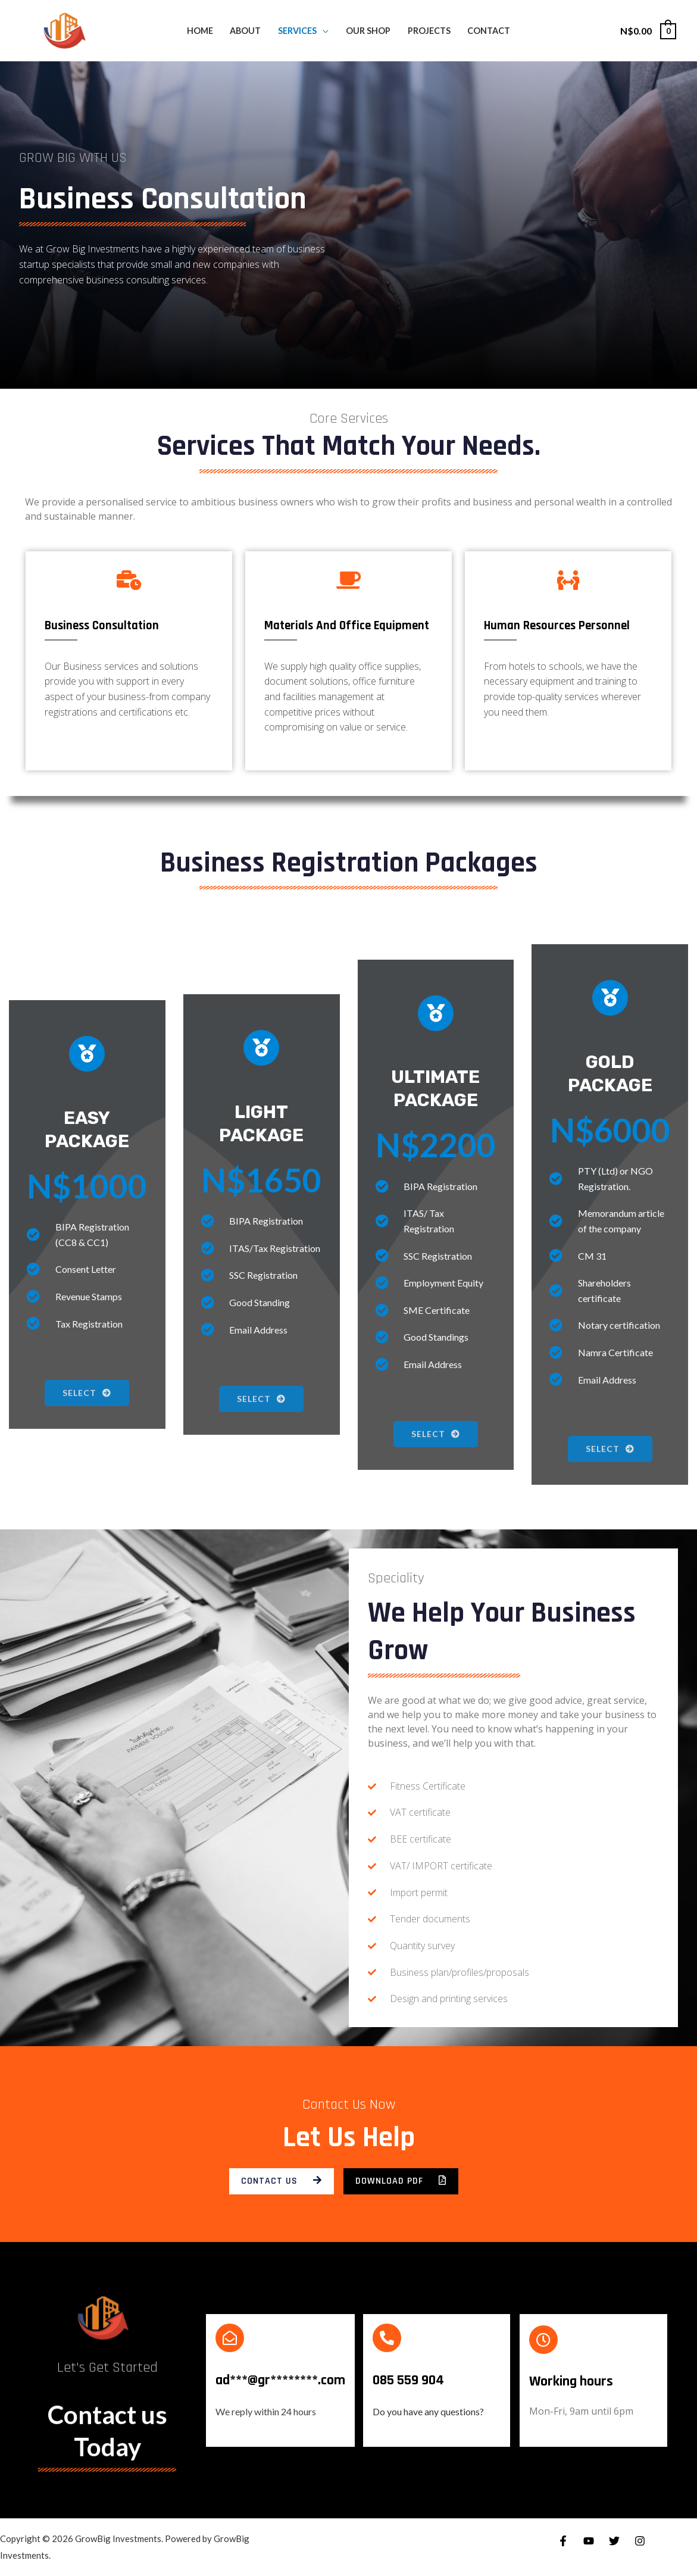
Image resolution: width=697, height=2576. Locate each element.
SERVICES (297, 31)
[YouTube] (588, 2541)
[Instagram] (640, 2541)
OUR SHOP (368, 31)
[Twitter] (614, 2541)
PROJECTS (429, 31)
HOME (200, 31)
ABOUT (245, 31)
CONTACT (488, 31)
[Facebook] (563, 2541)
